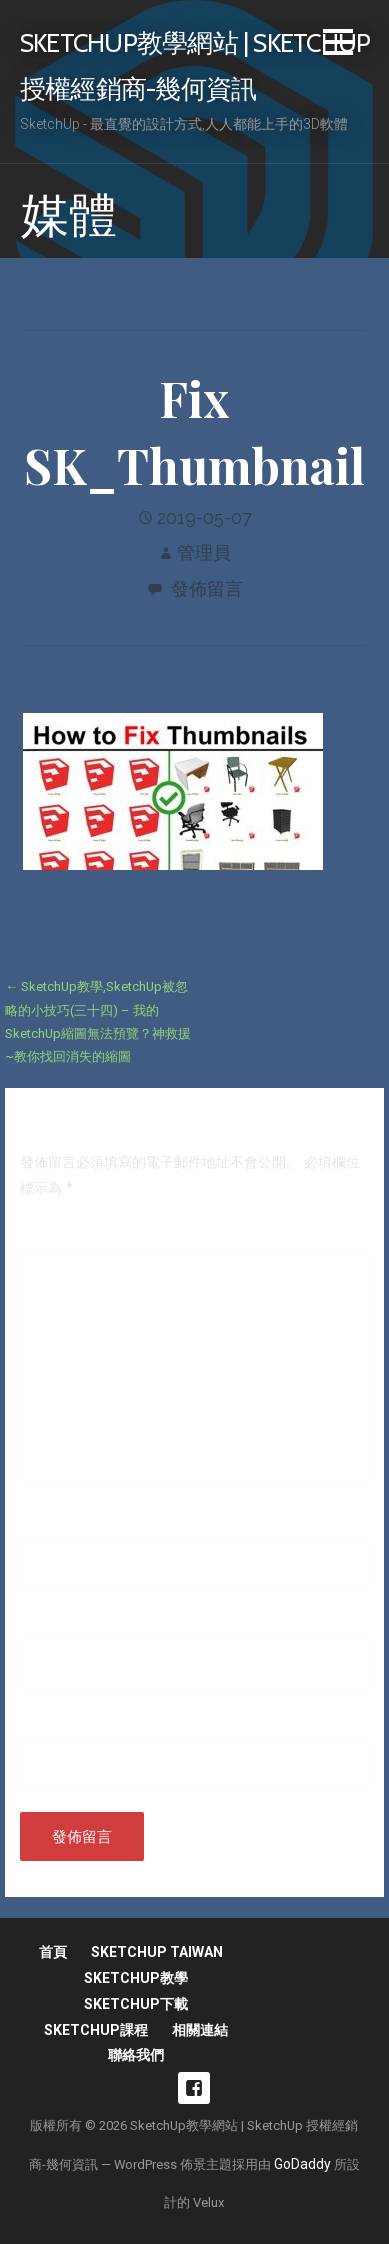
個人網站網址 (62, 1724)
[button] (338, 45)
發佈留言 (207, 588)
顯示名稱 (53, 1525)
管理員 (204, 552)
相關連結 (200, 2030)
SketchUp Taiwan (157, 1952)
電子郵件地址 (67, 1625)
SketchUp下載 (136, 2004)
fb (194, 2088)
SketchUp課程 (96, 2030)
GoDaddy (302, 2164)
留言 (39, 1236)
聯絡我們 (136, 2055)
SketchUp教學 (136, 1978)
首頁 (53, 1952)
